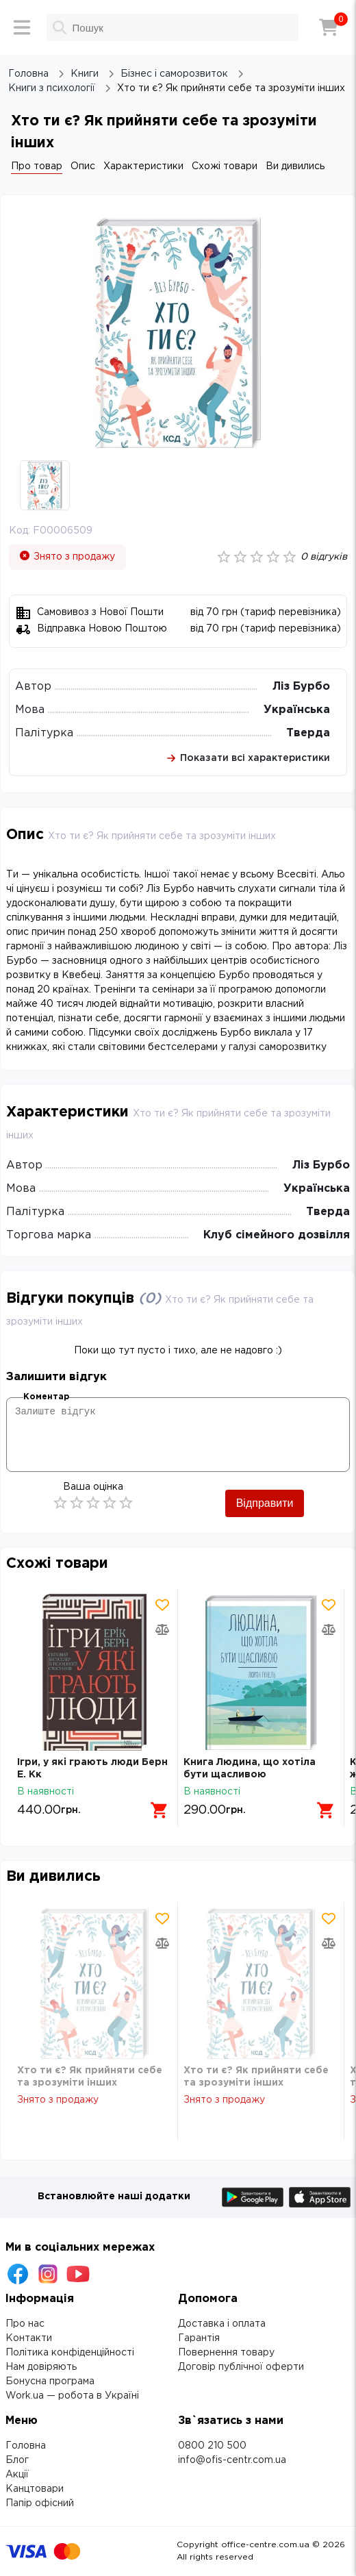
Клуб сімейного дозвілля (276, 1235)
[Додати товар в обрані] (162, 1605)
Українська (297, 710)
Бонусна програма (49, 2381)
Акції (17, 2475)
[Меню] (21, 27)
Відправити (265, 1503)
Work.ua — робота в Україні (72, 2396)
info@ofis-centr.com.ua (232, 2460)
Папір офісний (39, 2503)
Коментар (46, 1397)
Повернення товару (226, 2353)
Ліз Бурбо (301, 686)
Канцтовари (34, 2489)
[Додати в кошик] (159, 1810)
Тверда (308, 733)
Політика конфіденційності (69, 2353)
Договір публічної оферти (241, 2367)
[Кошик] (328, 27)
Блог (17, 2460)
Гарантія (199, 2338)
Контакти (28, 2338)
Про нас (24, 2324)
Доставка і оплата (222, 2324)
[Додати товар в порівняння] (162, 1629)
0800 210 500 (212, 2446)
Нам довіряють (41, 2367)
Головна (25, 2446)
